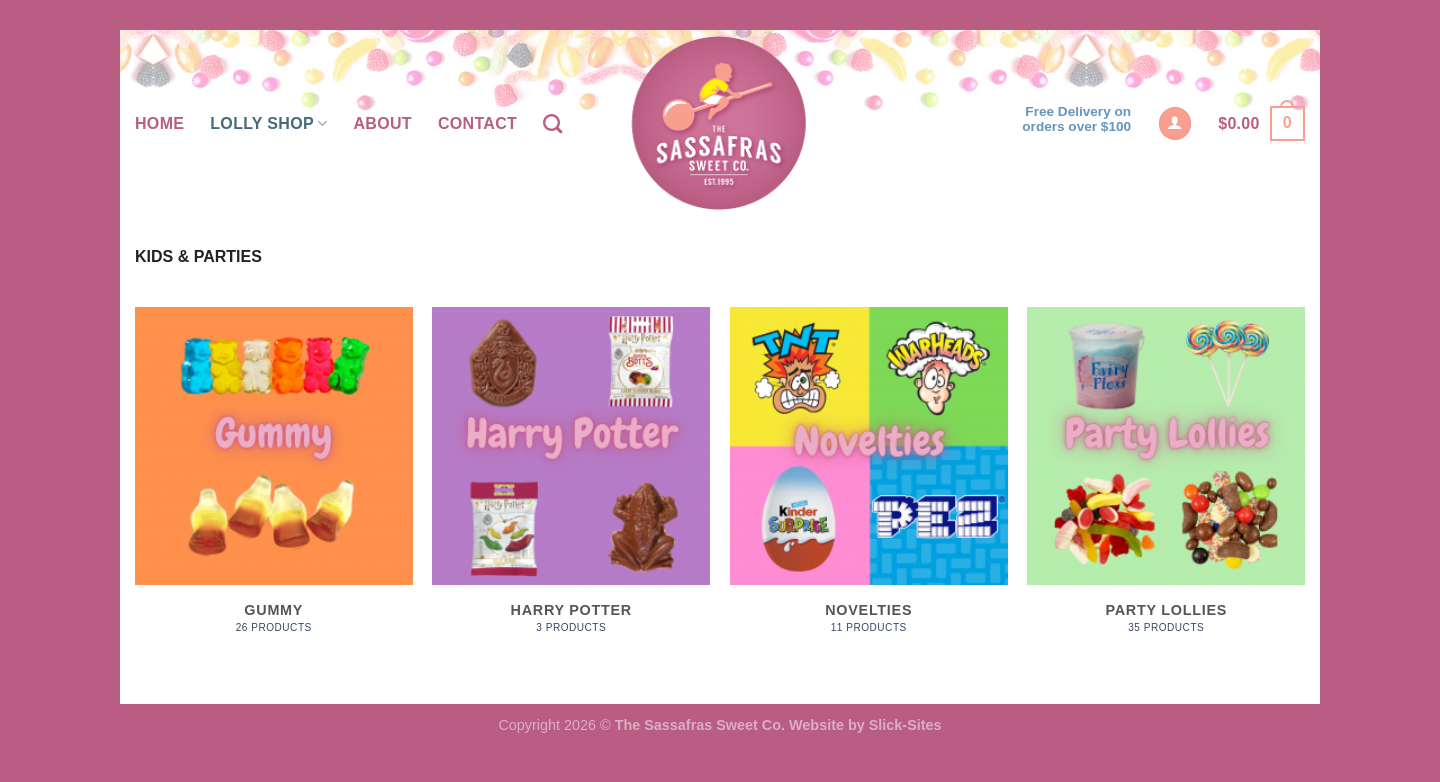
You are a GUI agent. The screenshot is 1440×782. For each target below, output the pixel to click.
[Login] (1175, 123)
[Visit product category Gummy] (274, 481)
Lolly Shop (268, 123)
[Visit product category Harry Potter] (571, 481)
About (382, 123)
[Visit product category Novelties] (869, 481)
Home (159, 123)
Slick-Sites (905, 725)
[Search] (552, 123)
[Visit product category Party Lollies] (1166, 481)
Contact (477, 123)
